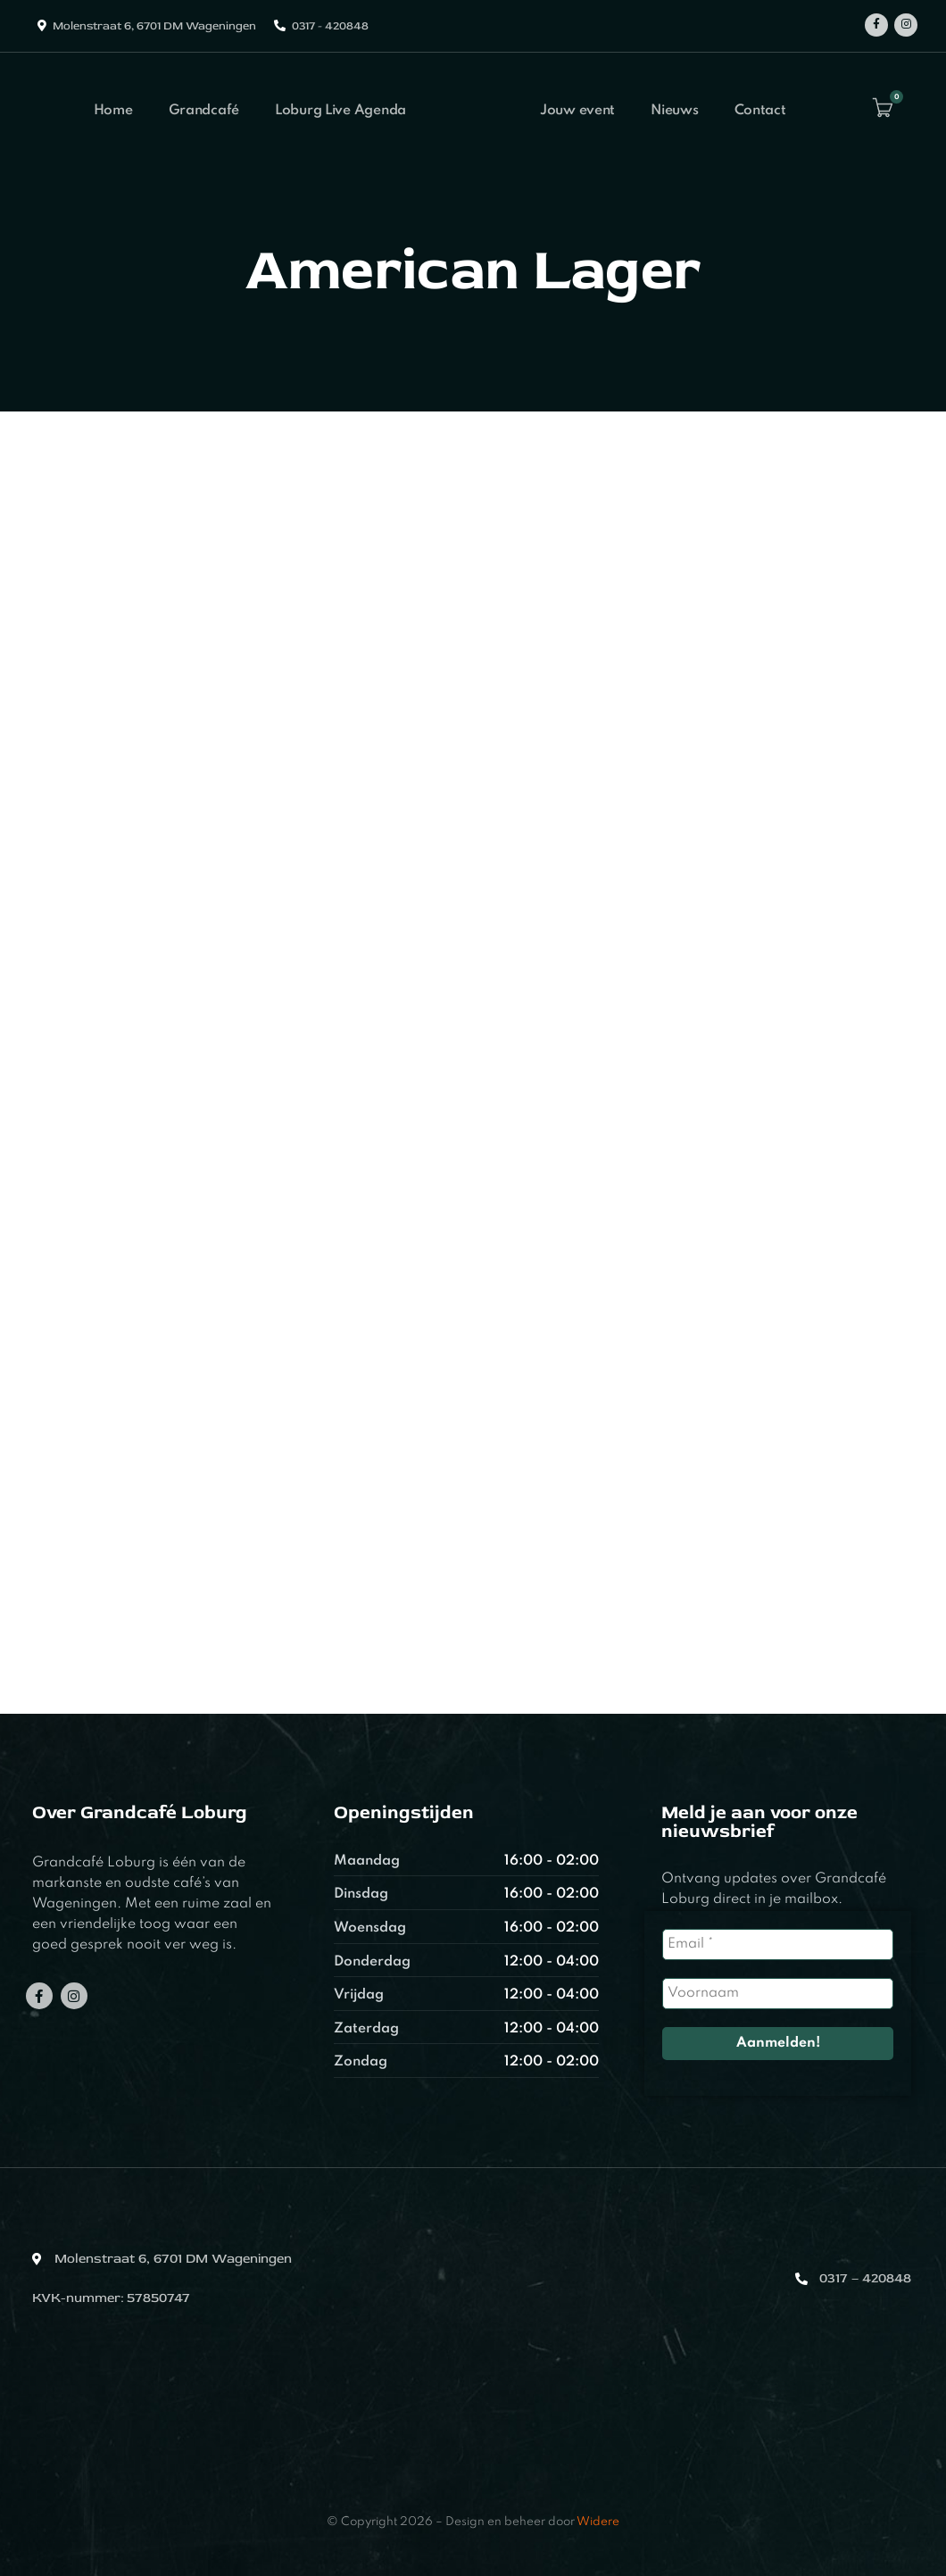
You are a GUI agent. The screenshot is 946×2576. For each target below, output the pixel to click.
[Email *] (777, 1944)
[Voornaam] (777, 1993)
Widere (598, 2522)
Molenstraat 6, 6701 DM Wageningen (154, 26)
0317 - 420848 (330, 26)
